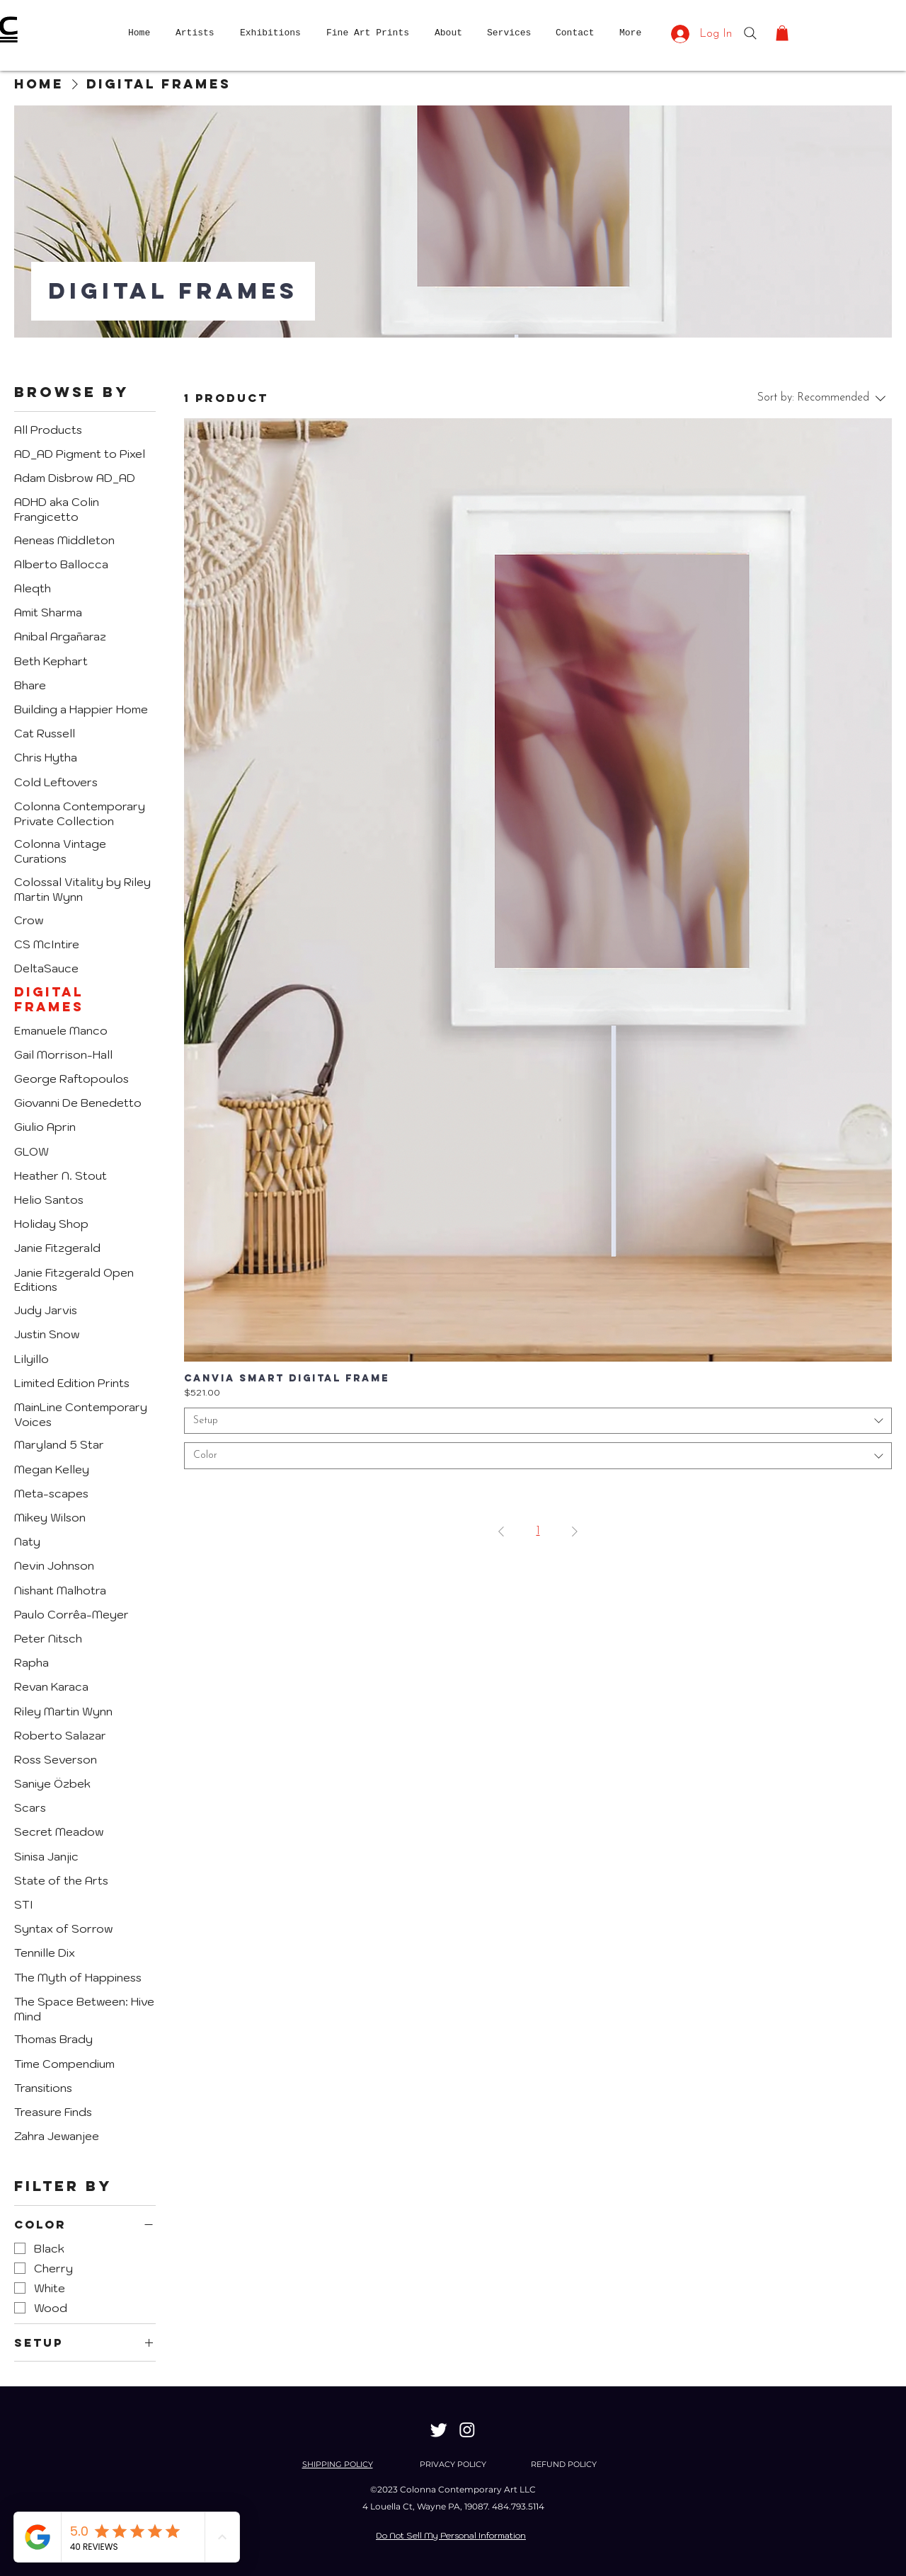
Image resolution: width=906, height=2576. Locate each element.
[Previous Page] (501, 1531)
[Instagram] (467, 2429)
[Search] (750, 33)
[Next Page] (574, 1531)
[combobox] (538, 1421)
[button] (782, 33)
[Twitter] (439, 2429)
